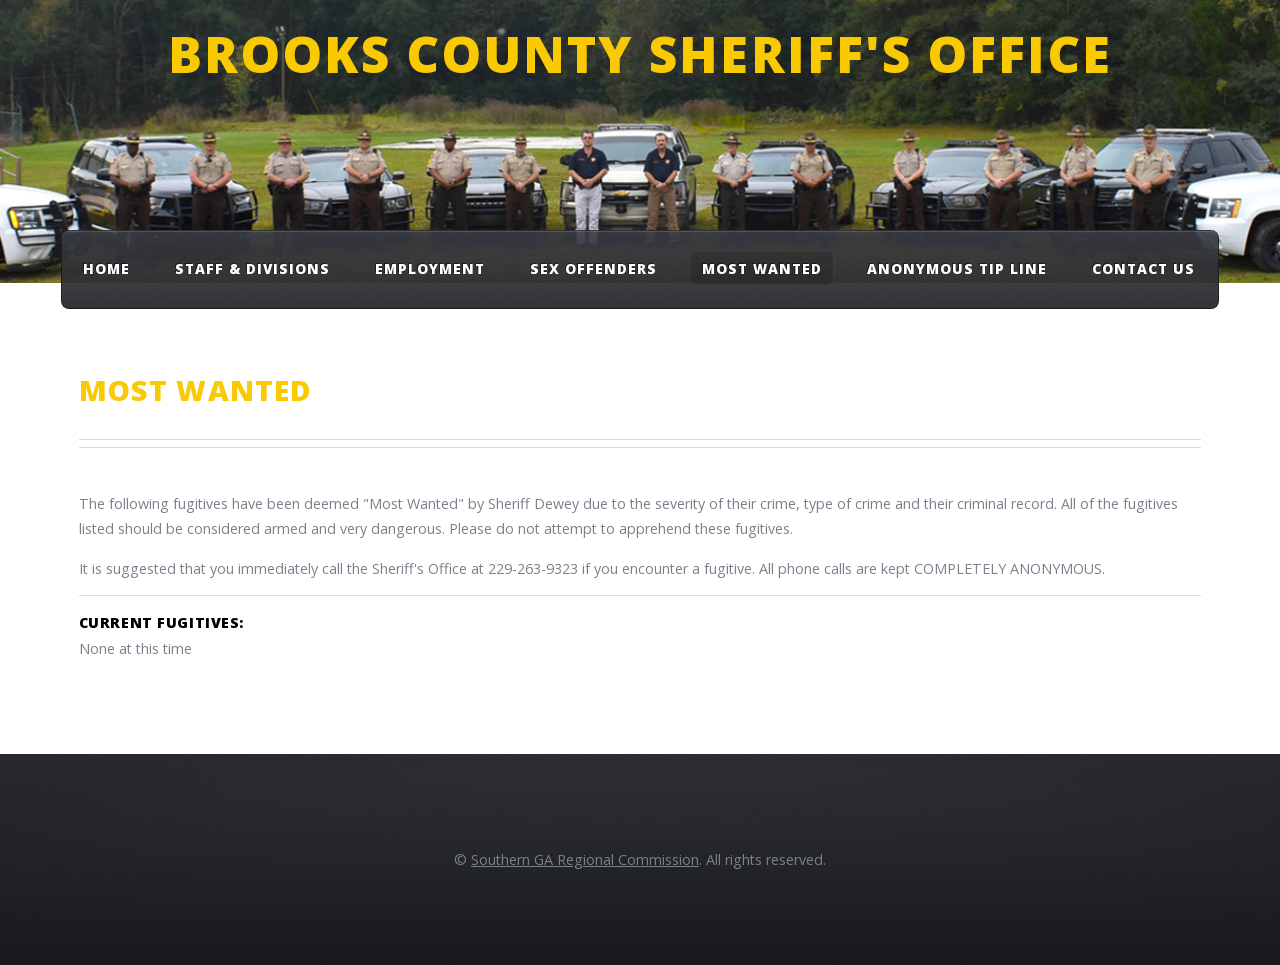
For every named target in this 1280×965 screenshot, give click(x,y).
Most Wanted (762, 268)
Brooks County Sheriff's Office (639, 53)
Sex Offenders (593, 268)
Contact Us (1143, 268)
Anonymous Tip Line (957, 268)
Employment (430, 268)
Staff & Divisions (252, 268)
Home (106, 268)
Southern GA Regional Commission (585, 859)
